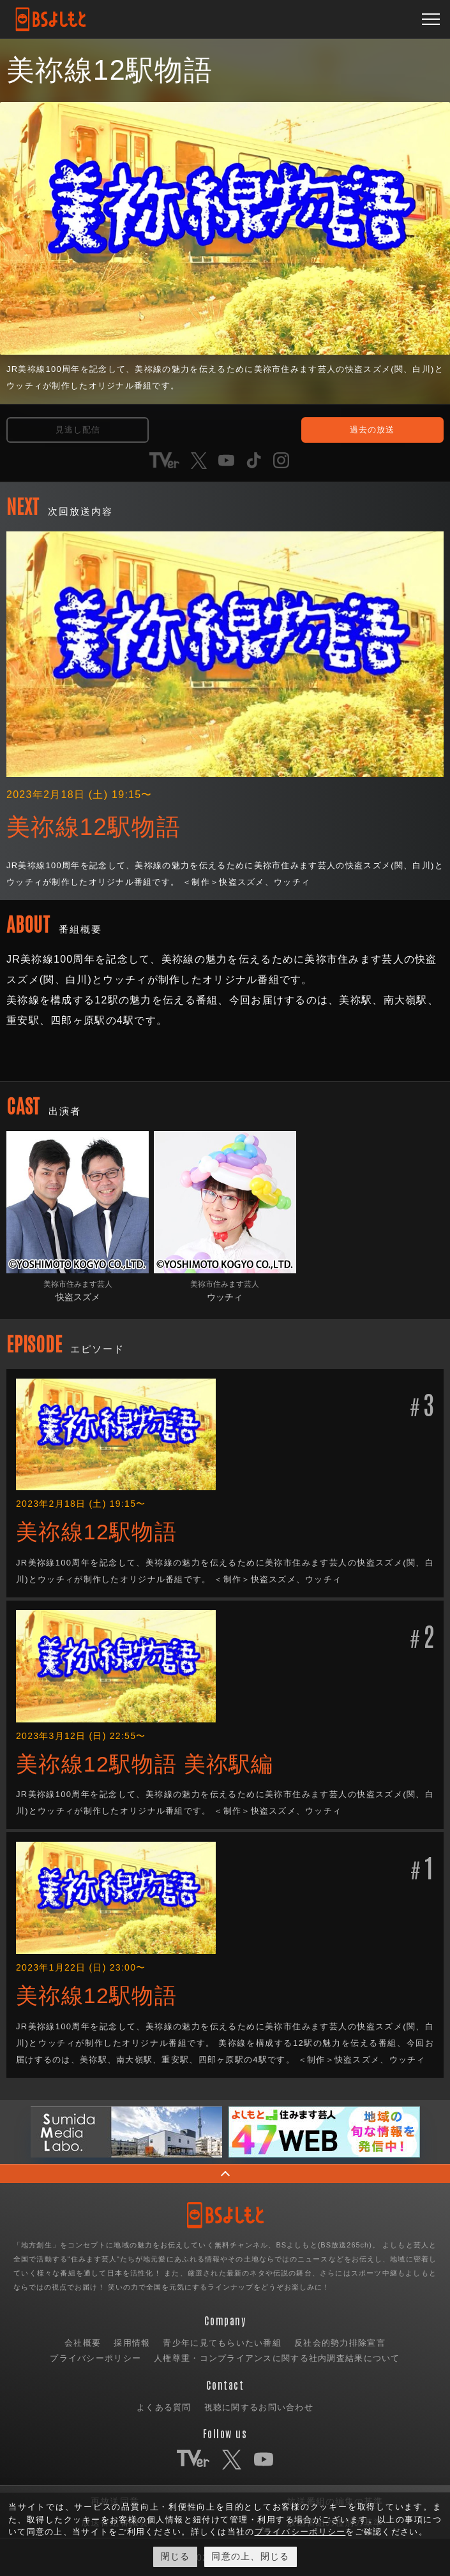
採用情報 (132, 2343)
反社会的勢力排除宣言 (340, 2343)
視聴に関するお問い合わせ (258, 2407)
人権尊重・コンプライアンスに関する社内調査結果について (277, 2358)
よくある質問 (164, 2407)
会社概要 (82, 2343)
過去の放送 (372, 429)
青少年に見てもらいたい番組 (222, 2343)
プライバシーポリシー (95, 2358)
